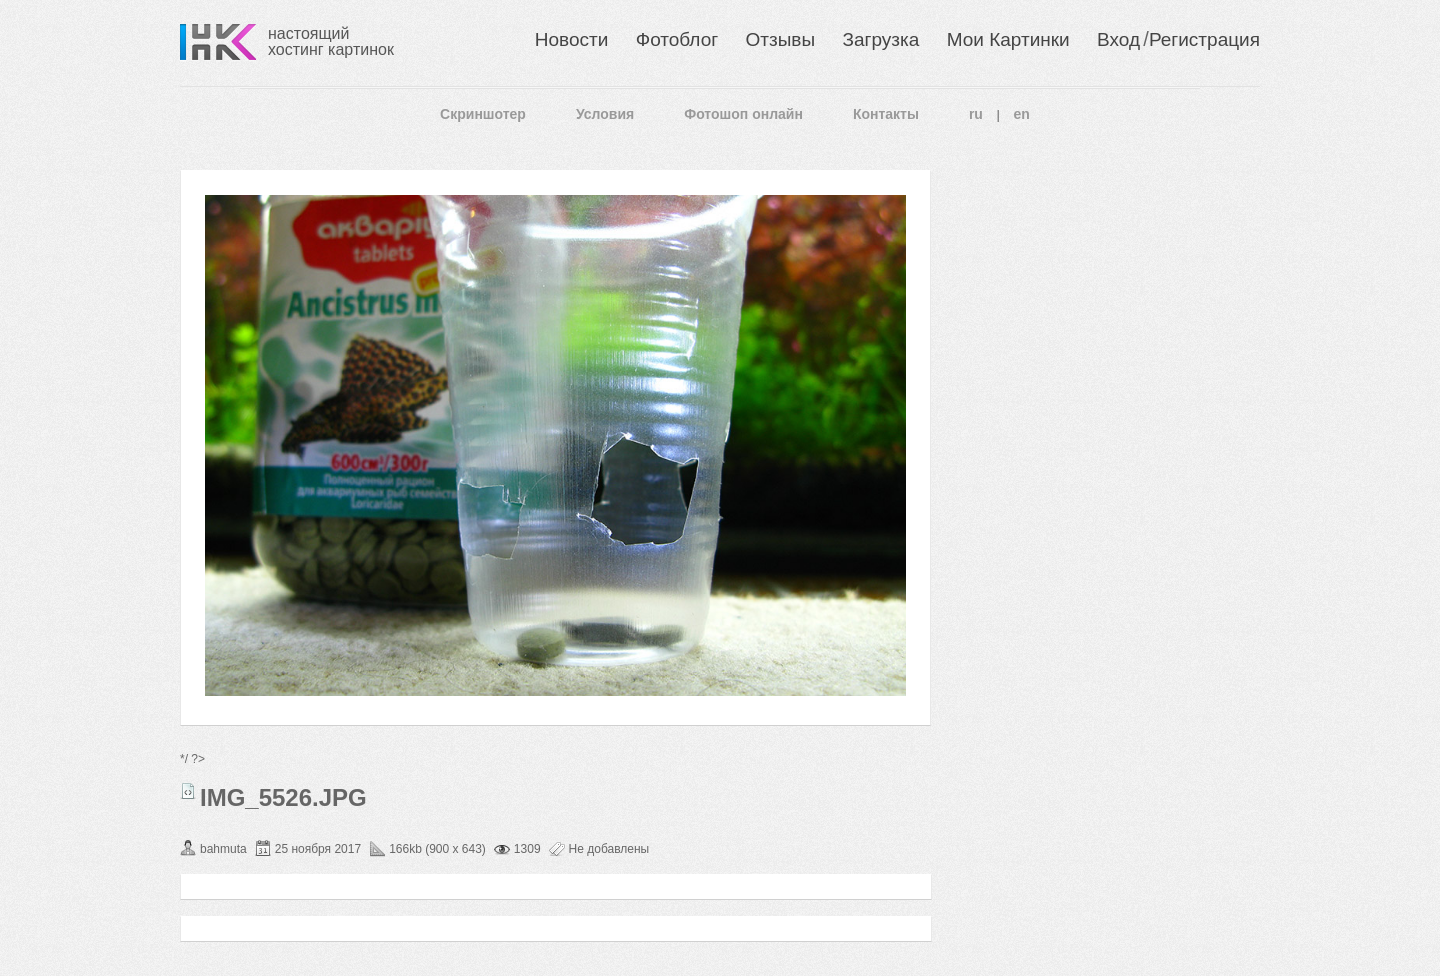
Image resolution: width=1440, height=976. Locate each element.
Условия (605, 114)
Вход (1118, 39)
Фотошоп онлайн (743, 114)
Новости (572, 39)
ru (976, 114)
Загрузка (880, 39)
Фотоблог (677, 39)
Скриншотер (483, 114)
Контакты (886, 114)
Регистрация (1204, 39)
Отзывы (781, 39)
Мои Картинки (1008, 39)
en (1022, 114)
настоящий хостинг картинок (331, 41)
